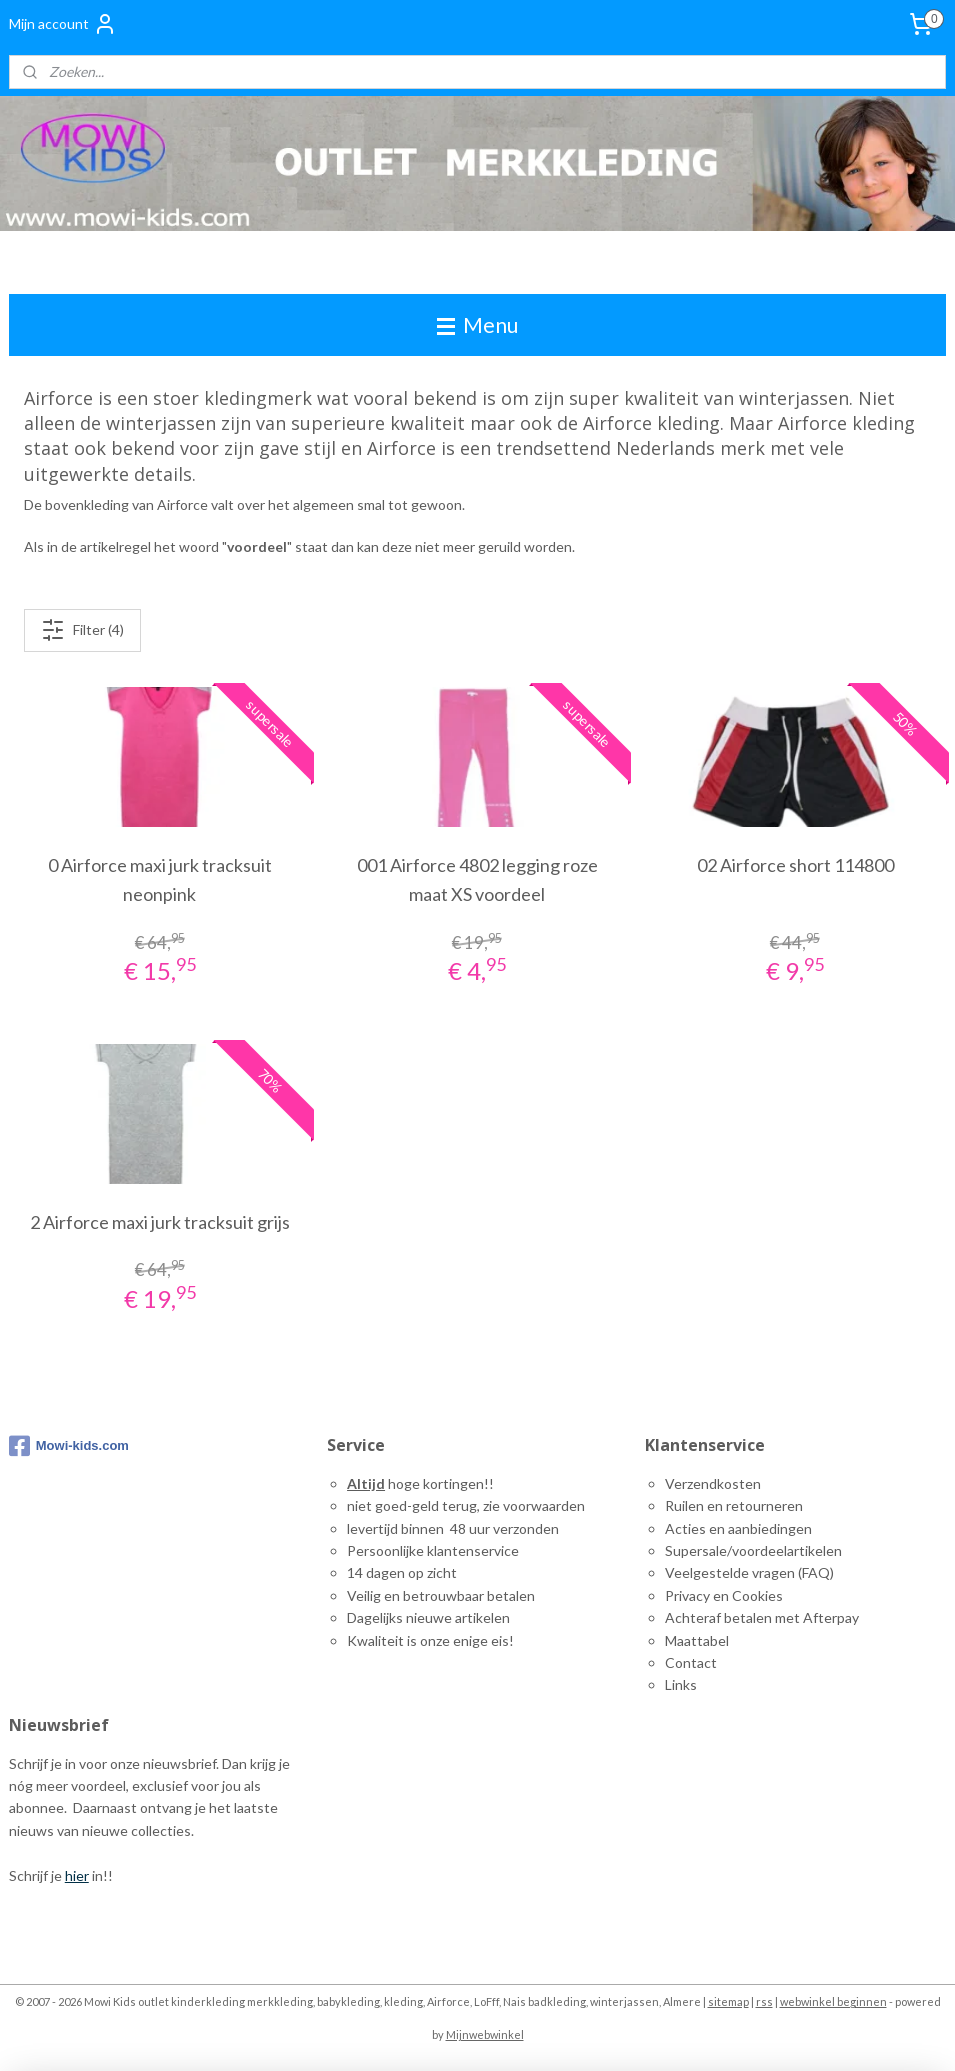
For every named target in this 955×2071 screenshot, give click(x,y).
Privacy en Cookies (724, 1595)
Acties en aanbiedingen (738, 1528)
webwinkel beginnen (833, 2001)
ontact (696, 1662)
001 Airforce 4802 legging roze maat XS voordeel (477, 880)
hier (77, 1875)
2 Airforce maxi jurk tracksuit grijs (160, 1222)
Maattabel (697, 1640)
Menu (477, 324)
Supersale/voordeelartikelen (753, 1550)
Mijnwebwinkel (485, 2034)
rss (764, 2001)
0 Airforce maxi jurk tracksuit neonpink (160, 880)
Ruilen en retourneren (734, 1505)
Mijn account (63, 24)
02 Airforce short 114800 (795, 866)
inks (684, 1684)
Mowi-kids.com (69, 1446)
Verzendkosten (713, 1483)
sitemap (728, 2001)
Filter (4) (82, 630)
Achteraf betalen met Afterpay (762, 1617)
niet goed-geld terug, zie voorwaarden (466, 1505)
